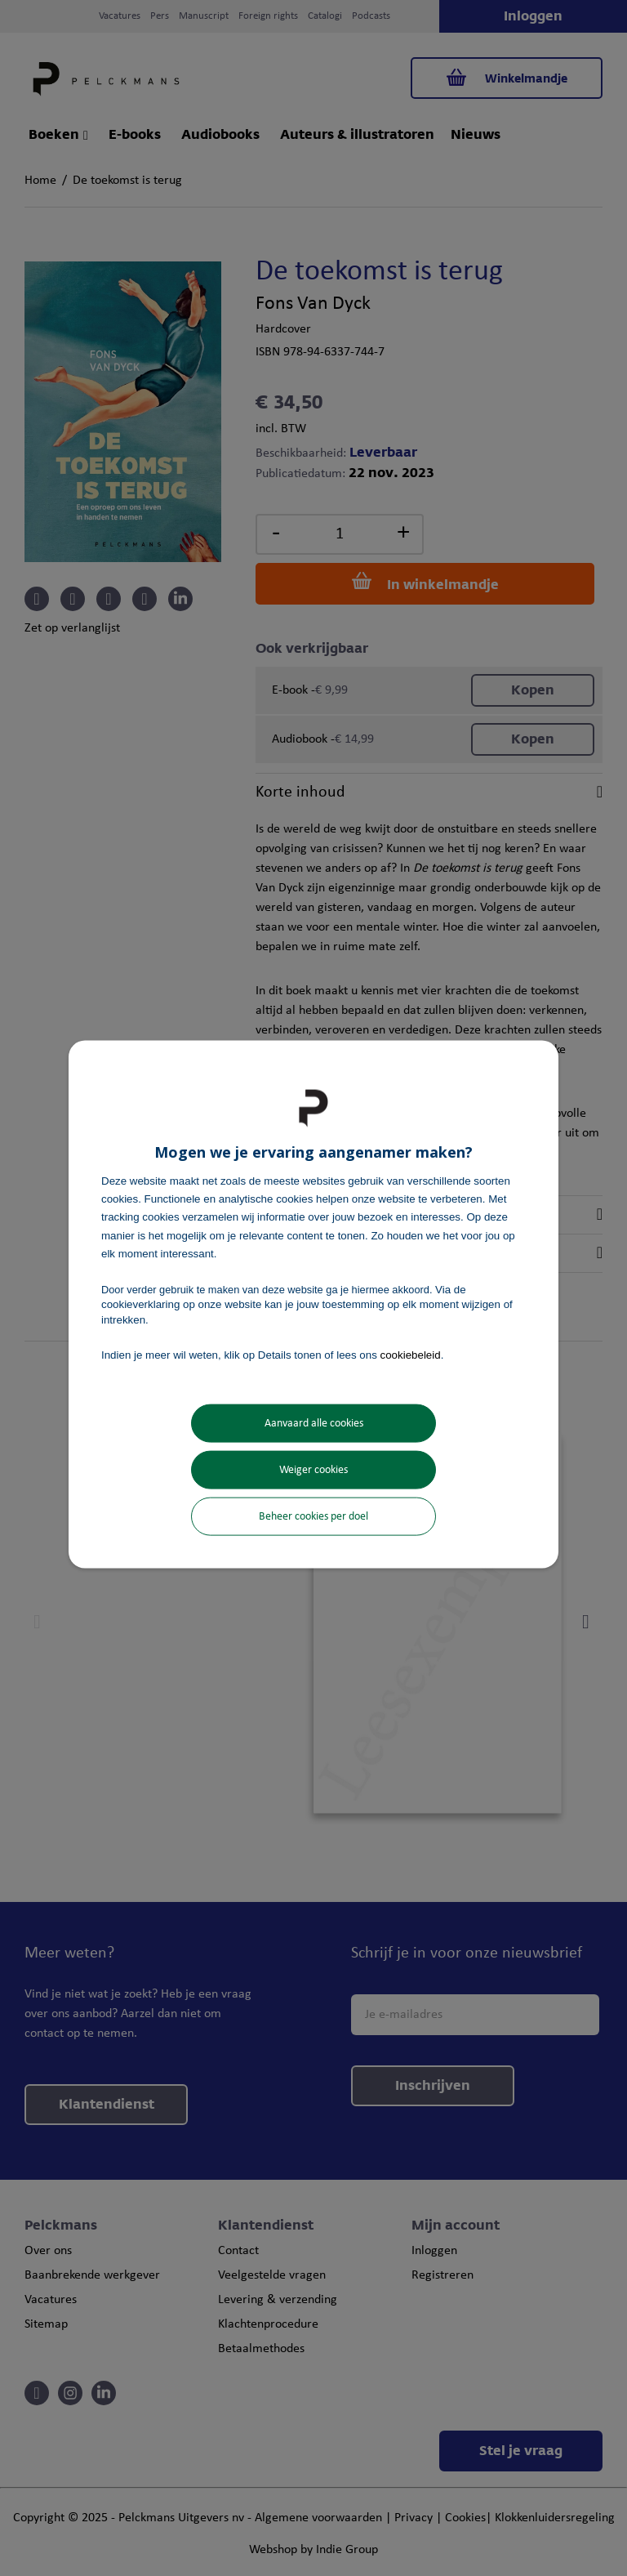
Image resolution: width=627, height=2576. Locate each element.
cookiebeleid (410, 1354)
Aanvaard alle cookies (314, 1423)
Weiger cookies (313, 1470)
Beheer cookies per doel (313, 1517)
